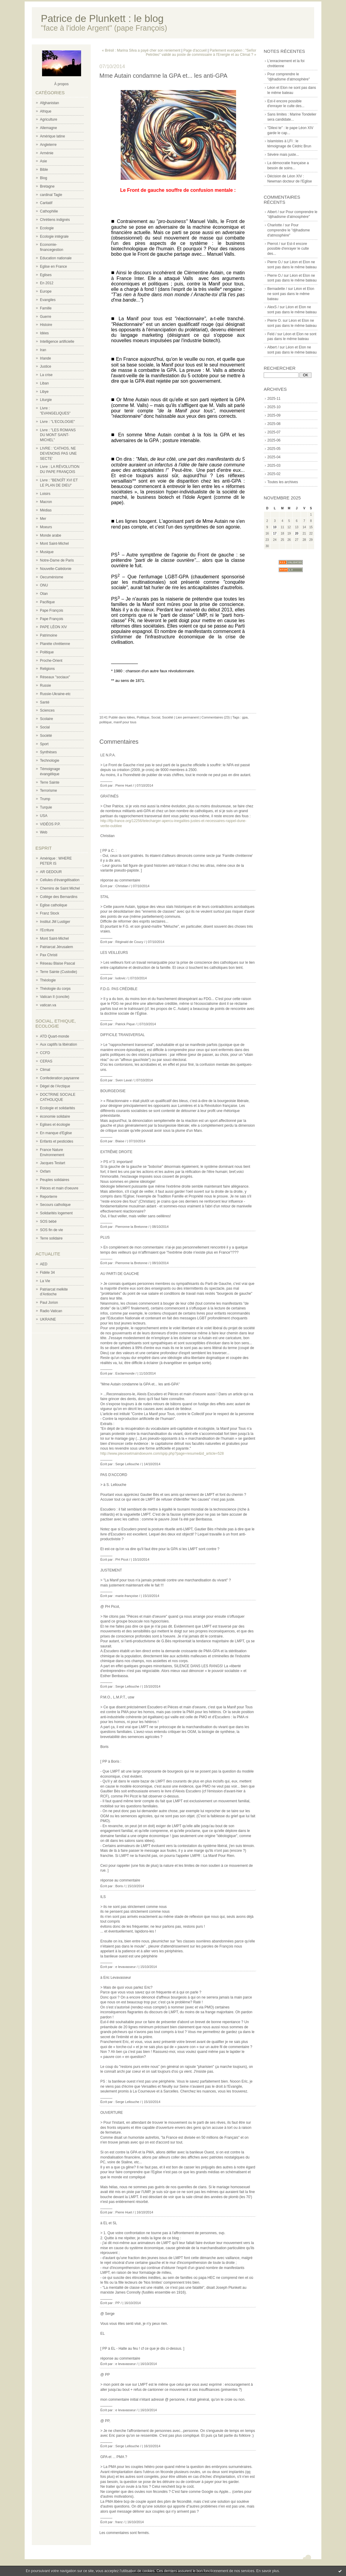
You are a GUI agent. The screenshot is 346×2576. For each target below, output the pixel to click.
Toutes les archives (282, 482)
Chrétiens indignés (55, 220)
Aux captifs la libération (58, 1044)
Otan (44, 594)
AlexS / (273, 307)
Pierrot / (273, 244)
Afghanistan (49, 103)
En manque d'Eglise (56, 1133)
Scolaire (46, 719)
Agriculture (48, 119)
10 (274, 527)
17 (274, 533)
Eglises (46, 275)
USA (43, 816)
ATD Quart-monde (54, 1036)
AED (43, 1264)
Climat (45, 1070)
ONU (44, 585)
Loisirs (45, 494)
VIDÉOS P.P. (50, 824)
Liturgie (46, 400)
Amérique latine (52, 136)
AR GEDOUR (51, 872)
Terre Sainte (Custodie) (58, 972)
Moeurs (46, 527)
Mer (43, 519)
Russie (45, 685)
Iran (43, 350)
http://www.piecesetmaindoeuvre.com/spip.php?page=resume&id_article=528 (162, 1453)
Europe (46, 291)
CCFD (45, 1053)
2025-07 (274, 432)
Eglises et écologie (55, 1124)
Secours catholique (55, 1205)
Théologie (48, 980)
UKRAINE (48, 1319)
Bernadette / (277, 289)
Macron (46, 502)
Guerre (45, 317)
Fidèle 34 (47, 1272)
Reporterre (48, 1197)
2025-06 (274, 440)
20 (296, 533)
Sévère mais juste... (283, 154)
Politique (47, 652)
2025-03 (274, 465)
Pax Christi (48, 955)
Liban (44, 383)
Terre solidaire (51, 1238)
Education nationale (55, 258)
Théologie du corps (55, 989)
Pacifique (47, 602)
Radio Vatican (51, 1311)
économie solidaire (55, 1116)
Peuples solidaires (54, 1180)
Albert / (273, 212)
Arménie (46, 153)
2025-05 (274, 449)
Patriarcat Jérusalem (56, 947)
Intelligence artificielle (57, 341)
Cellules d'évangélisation (60, 880)
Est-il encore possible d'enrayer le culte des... (288, 249)
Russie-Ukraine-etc (55, 694)
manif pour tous (125, 722)
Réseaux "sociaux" (55, 677)
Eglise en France (53, 266)
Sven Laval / (124, 1080)
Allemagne (48, 128)
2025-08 (274, 424)
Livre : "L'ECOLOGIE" (57, 422)
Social (45, 727)
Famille (46, 308)
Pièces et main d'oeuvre (59, 1188)
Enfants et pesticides (56, 1141)
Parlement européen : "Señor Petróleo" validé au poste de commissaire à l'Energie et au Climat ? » (201, 52)
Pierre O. (274, 320)
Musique (46, 552)
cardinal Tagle (51, 195)
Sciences (47, 710)
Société (46, 736)
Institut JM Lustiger (55, 922)
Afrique (45, 111)
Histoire (46, 325)
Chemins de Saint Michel (60, 888)
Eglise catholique (53, 905)
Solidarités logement (56, 1213)
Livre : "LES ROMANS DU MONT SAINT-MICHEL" (58, 435)
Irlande (45, 358)
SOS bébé (48, 1221)
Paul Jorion (49, 1302)
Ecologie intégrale (54, 236)
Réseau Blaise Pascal (57, 963)
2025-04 (274, 457)
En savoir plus (267, 2571)
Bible (44, 169)
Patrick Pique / (126, 1024)
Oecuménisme (51, 577)
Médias (46, 510)
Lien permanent (187, 717)
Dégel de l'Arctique (55, 1086)
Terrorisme (48, 790)
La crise (46, 375)
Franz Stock (49, 913)
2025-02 (274, 474)
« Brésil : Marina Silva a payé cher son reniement (141, 50)
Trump (45, 799)
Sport (44, 744)
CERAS (46, 1061)
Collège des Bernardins (58, 897)
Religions (47, 669)
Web (43, 832)
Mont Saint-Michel (54, 543)
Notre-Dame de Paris (57, 560)
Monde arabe (50, 535)
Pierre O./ (275, 262)
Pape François (51, 610)
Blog (43, 178)
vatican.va (48, 1005)
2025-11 (274, 398)
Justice (45, 366)
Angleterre (48, 145)
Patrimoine (48, 635)
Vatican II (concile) (54, 997)
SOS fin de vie (51, 1230)
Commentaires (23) (216, 717)
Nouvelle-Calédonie (55, 569)
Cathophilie (49, 211)
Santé (44, 702)
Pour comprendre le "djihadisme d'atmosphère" (288, 230)
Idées (44, 333)
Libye (44, 392)
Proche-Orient (51, 660)
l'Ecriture (47, 930)
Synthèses (48, 752)
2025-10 (274, 407)
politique (105, 722)
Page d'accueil (195, 50)
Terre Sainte (49, 782)
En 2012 (46, 283)
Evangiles (48, 300)
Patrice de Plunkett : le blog (102, 18)
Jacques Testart (52, 1163)
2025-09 (274, 415)
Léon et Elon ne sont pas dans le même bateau (290, 294)
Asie (43, 161)
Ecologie (47, 228)
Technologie (49, 760)
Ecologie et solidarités (57, 1108)
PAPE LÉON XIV (53, 627)
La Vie (45, 1281)
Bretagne (47, 186)
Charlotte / (275, 225)
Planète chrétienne (55, 644)
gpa (244, 717)
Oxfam (45, 1171)
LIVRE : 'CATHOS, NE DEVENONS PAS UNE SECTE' (58, 453)
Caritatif (46, 203)
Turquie (46, 807)
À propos (61, 84)
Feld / (271, 334)
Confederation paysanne (59, 1078)
